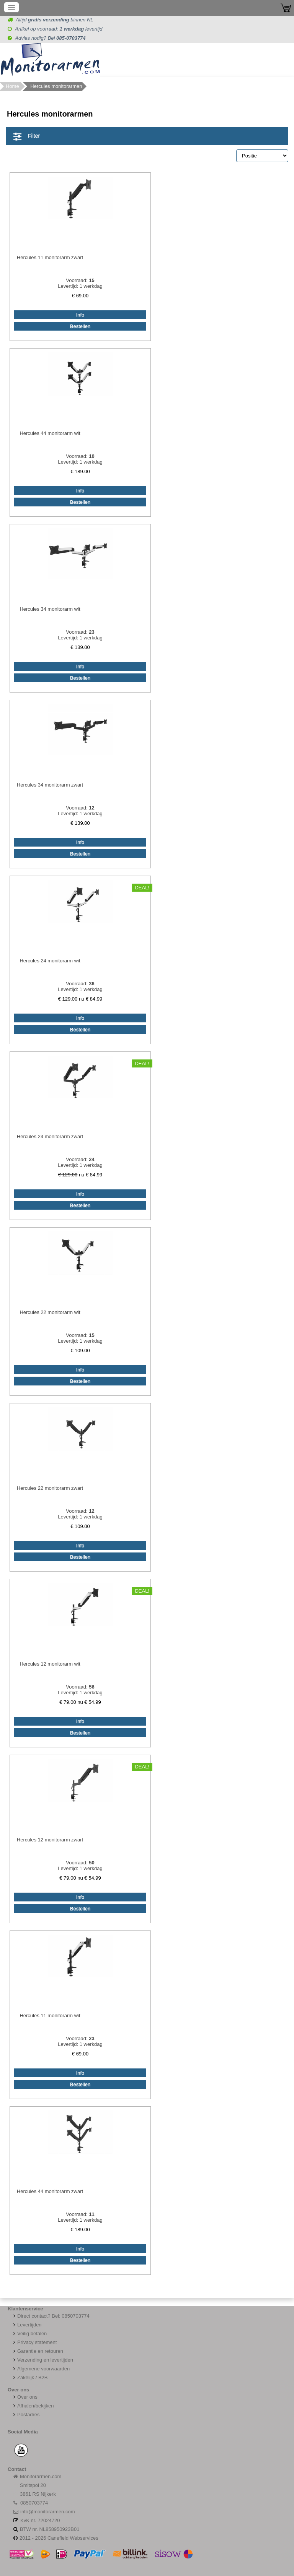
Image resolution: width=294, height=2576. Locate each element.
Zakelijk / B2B (32, 2377)
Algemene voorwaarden (40, 2369)
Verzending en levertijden (42, 2360)
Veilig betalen (32, 2333)
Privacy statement (34, 2342)
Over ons (24, 2397)
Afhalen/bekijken (32, 2406)
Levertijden (26, 2325)
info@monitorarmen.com (47, 2511)
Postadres (25, 2414)
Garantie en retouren (37, 2351)
